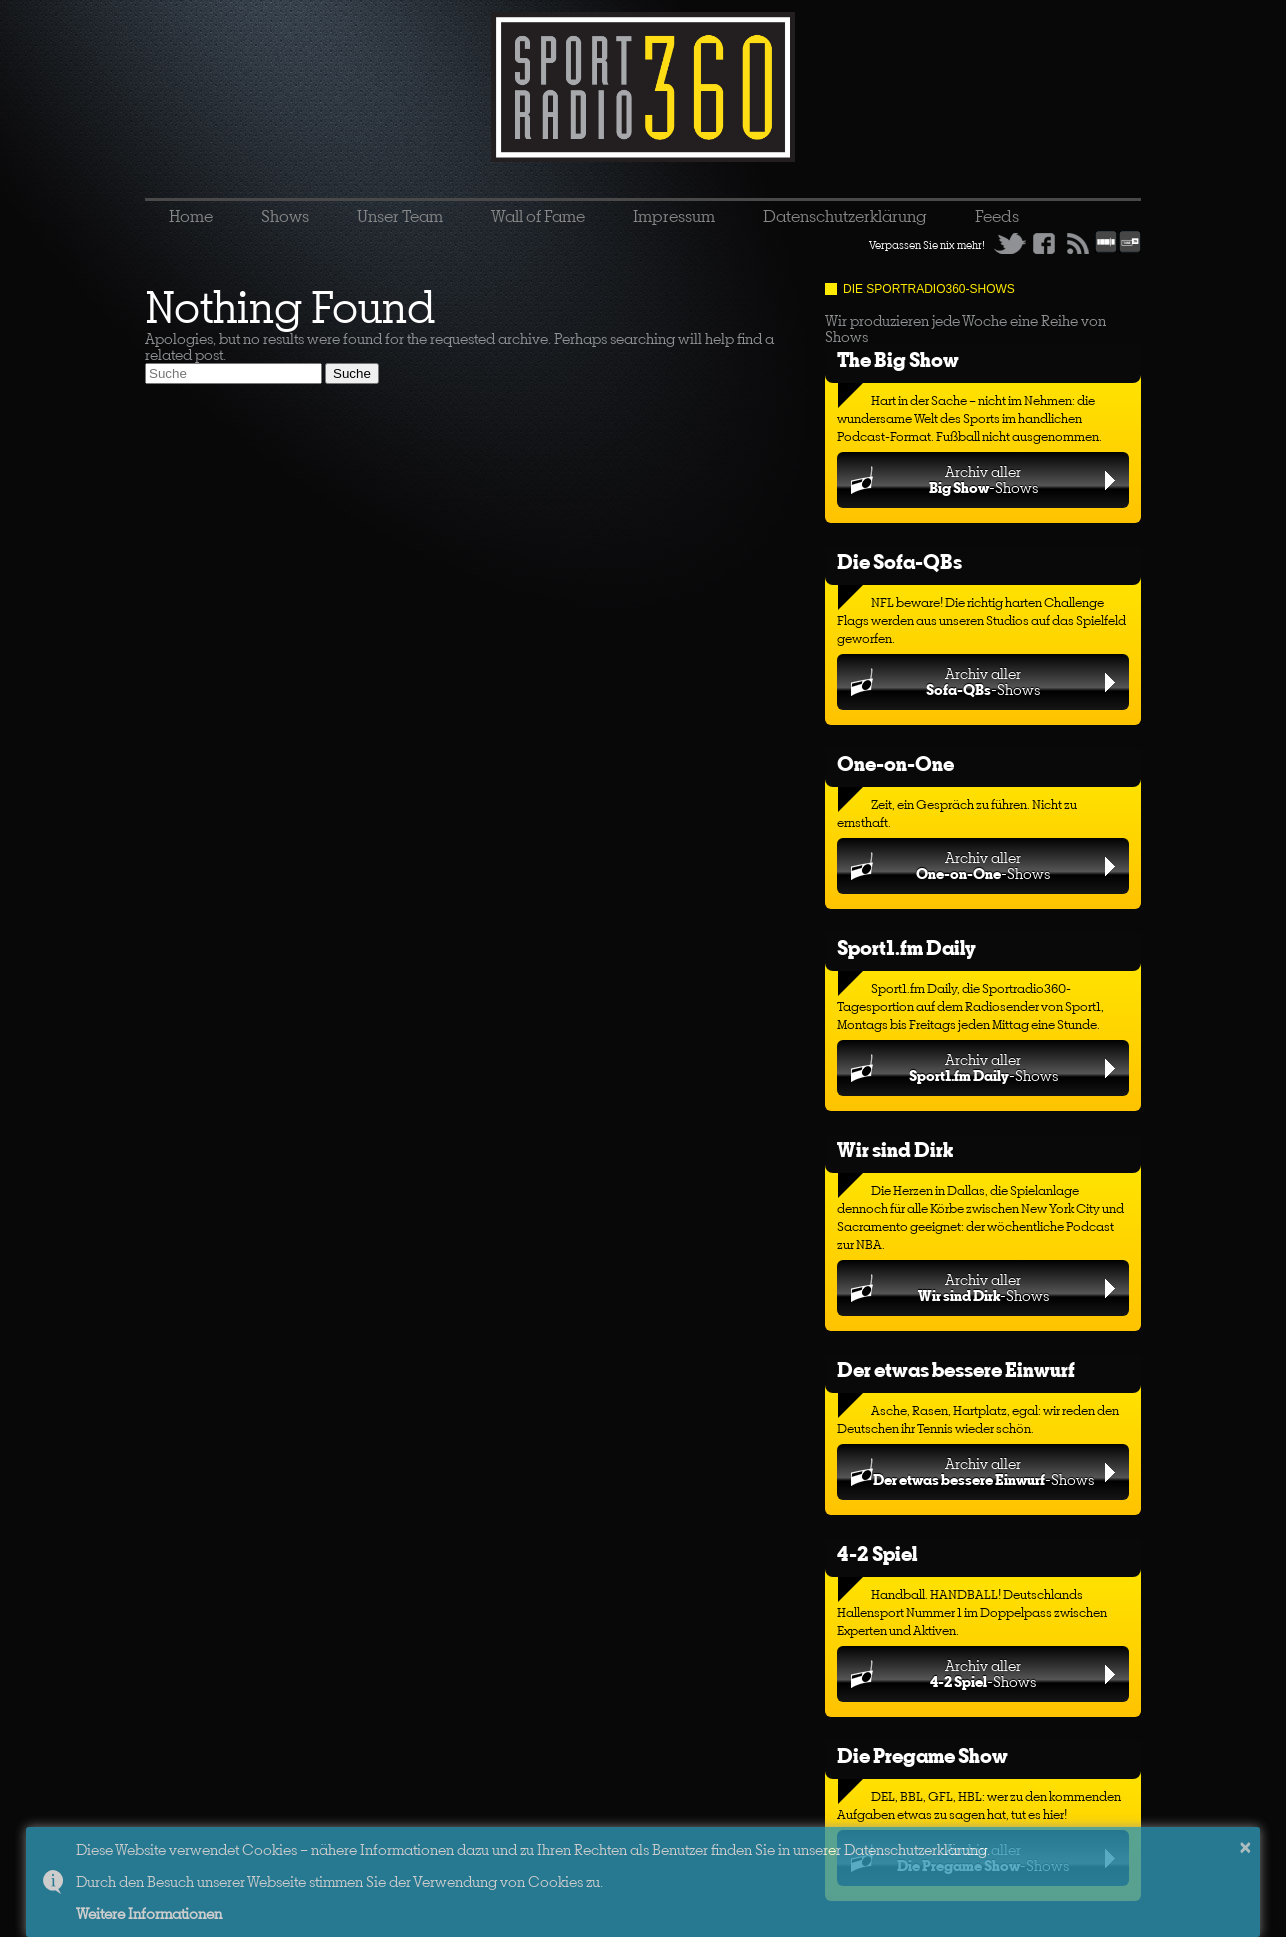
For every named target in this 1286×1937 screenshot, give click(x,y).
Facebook (1044, 243)
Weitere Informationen (149, 1913)
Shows (285, 216)
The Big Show (898, 359)
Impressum (674, 216)
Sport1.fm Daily (906, 947)
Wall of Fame (538, 216)
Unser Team (400, 216)
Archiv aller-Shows (983, 479)
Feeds (997, 216)
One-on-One (895, 763)
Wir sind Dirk (895, 1149)
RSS (1078, 243)
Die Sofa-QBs (899, 561)
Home (191, 216)
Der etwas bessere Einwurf (956, 1369)
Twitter (1010, 243)
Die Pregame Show (922, 1755)
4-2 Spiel (877, 1553)
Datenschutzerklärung (845, 216)
